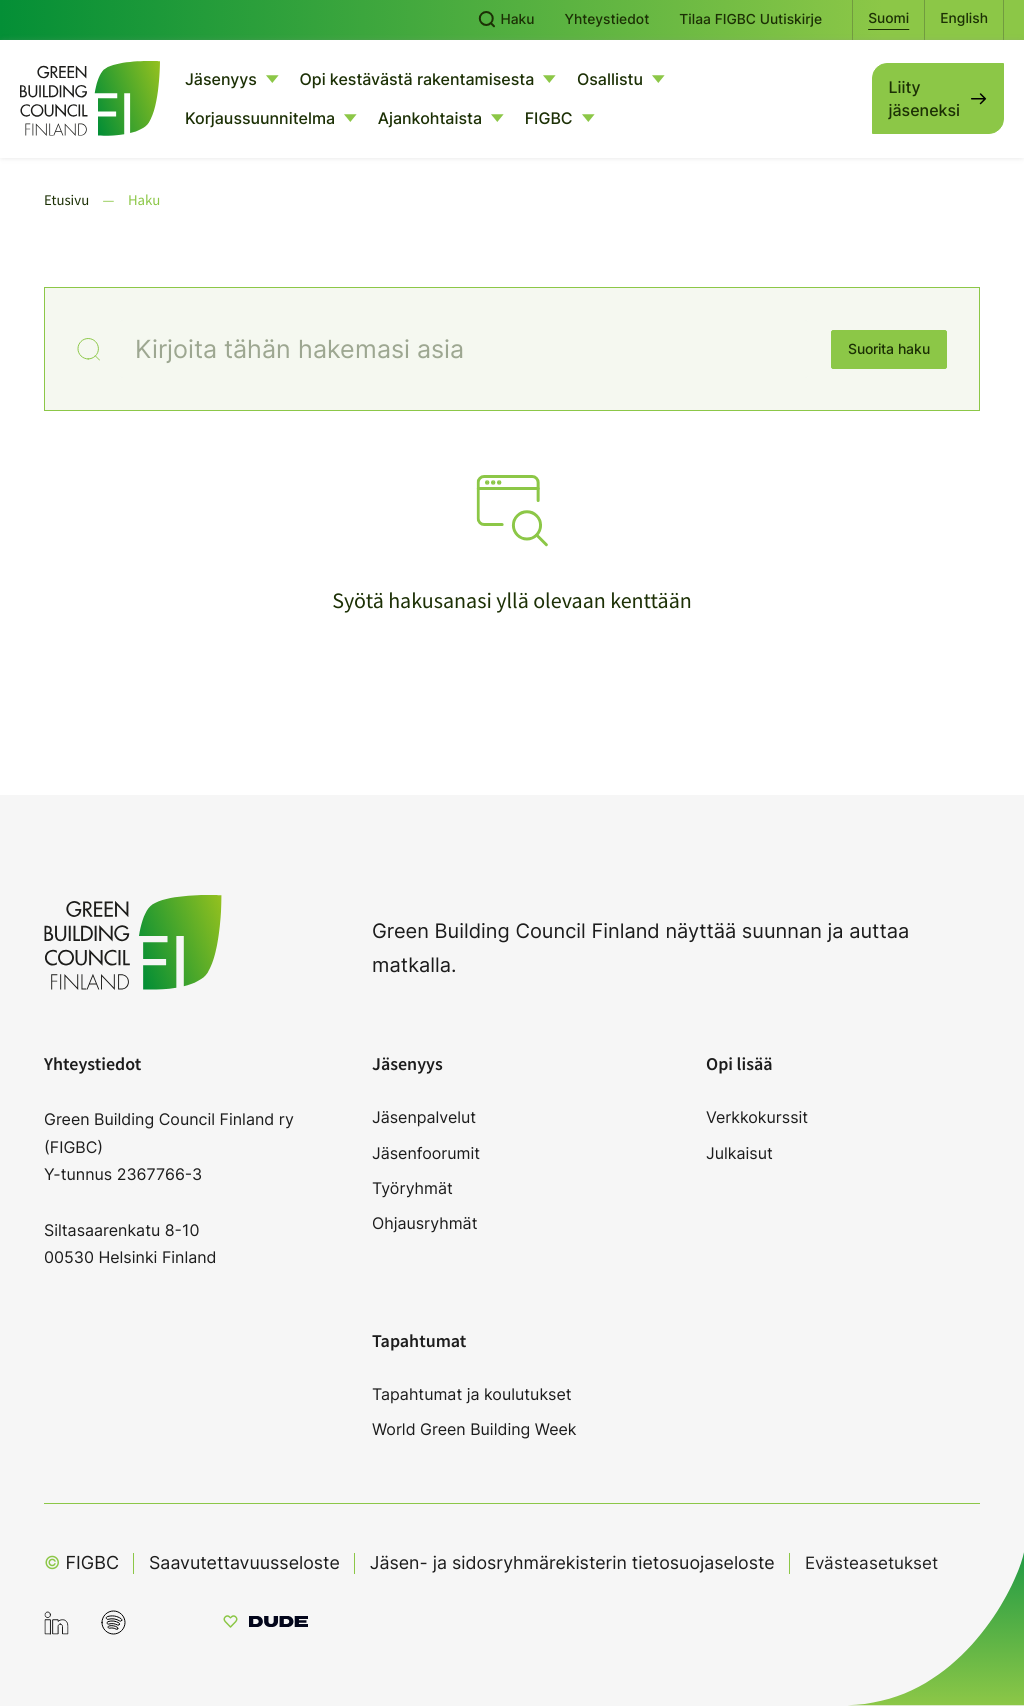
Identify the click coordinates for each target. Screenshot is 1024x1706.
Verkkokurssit (757, 1117)
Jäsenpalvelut (424, 1117)
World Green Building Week (474, 1429)
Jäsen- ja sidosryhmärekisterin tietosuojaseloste (577, 1563)
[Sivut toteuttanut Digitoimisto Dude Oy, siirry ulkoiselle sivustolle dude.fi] (265, 1624)
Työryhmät (412, 1188)
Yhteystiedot (607, 20)
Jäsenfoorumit (426, 1153)
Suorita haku (889, 349)
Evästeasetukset (882, 1562)
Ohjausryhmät (424, 1223)
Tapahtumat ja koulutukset (472, 1394)
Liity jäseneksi (924, 98)
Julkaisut (739, 1153)
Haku (506, 20)
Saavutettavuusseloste (245, 1563)
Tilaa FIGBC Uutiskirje (750, 20)
